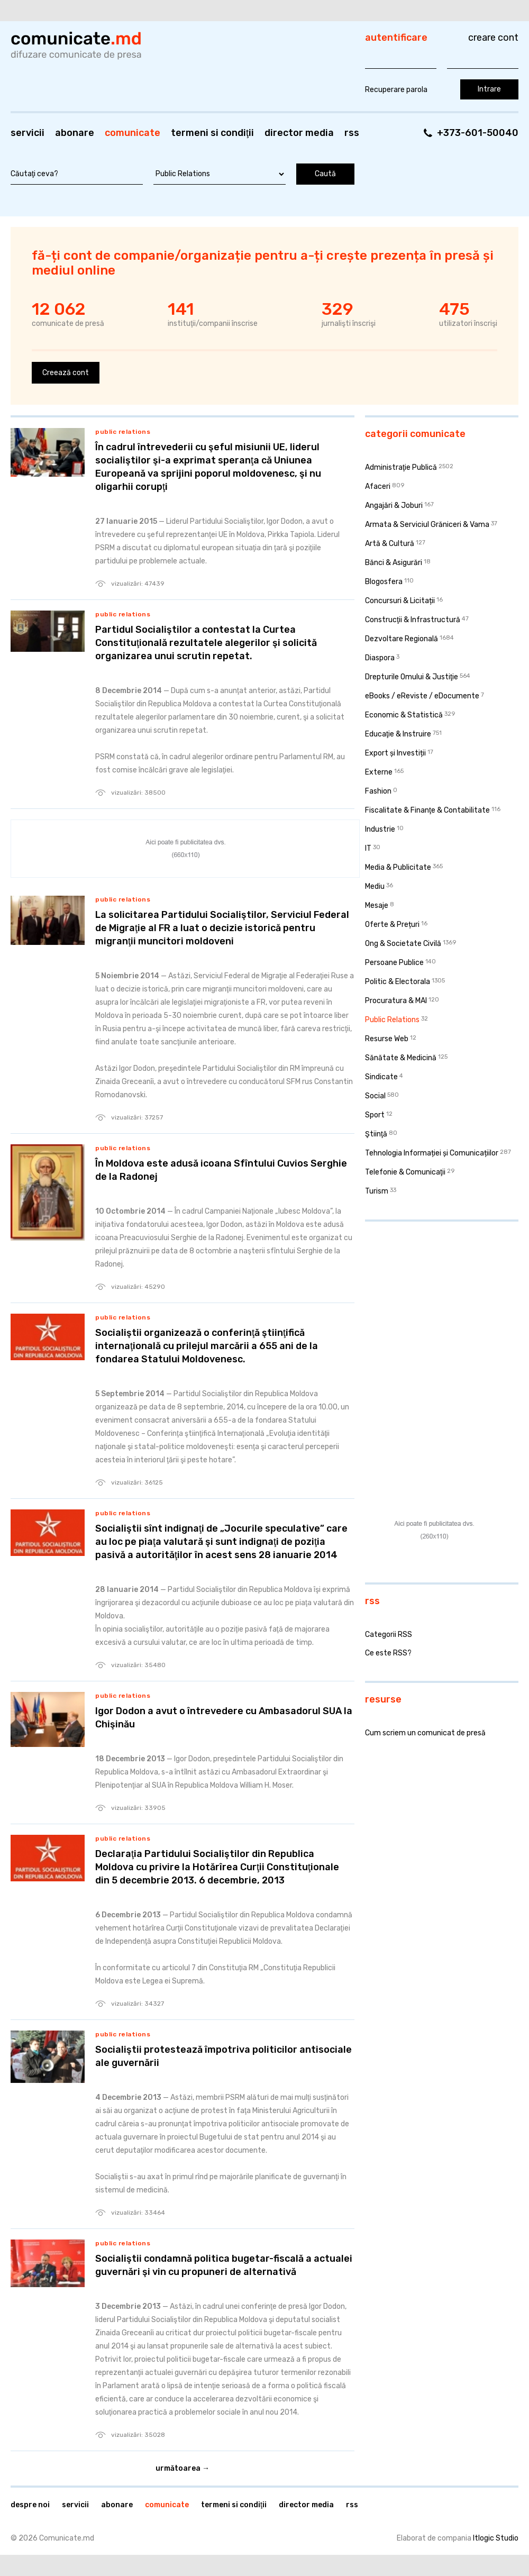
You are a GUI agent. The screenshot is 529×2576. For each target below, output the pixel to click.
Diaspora (380, 657)
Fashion (378, 791)
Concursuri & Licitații (400, 600)
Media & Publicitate (398, 867)
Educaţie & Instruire (398, 734)
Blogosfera (384, 581)
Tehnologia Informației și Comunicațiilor (431, 1153)
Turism (376, 1191)
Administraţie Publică (401, 467)
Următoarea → (182, 2468)
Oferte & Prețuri (392, 924)
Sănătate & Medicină (400, 1057)
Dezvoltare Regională (401, 638)
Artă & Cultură (389, 543)
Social (375, 1095)
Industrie (380, 829)
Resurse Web (386, 1038)
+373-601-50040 (477, 133)
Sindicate (381, 1076)
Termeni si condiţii (212, 133)
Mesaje (376, 905)
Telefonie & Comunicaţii (405, 1172)
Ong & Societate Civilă (403, 943)
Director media (299, 133)
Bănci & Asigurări (393, 562)
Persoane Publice (394, 962)
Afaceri (377, 486)
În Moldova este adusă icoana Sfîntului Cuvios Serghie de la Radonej (221, 1170)
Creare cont (493, 37)
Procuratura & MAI (396, 1000)
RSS (351, 133)
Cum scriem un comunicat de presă (425, 1732)
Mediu (375, 886)
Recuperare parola (396, 89)
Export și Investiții (395, 753)
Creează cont (65, 372)
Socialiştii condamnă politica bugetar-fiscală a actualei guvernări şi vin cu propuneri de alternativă (223, 2265)
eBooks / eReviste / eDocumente (422, 695)
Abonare (74, 133)
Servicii (27, 133)
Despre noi (30, 2504)
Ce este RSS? (388, 1653)
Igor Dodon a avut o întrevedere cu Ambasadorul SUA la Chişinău (223, 1717)
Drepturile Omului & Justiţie (411, 676)
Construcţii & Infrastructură (412, 619)
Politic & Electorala (397, 981)
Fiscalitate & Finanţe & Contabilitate (427, 810)
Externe (379, 772)
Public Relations (122, 431)
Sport (375, 1114)
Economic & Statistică (404, 715)
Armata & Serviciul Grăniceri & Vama (427, 524)
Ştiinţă (376, 1134)
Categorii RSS (388, 1634)
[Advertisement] (431, 1298)
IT (368, 848)
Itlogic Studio (495, 2538)
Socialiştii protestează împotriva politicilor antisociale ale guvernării (223, 2056)
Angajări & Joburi (394, 505)
